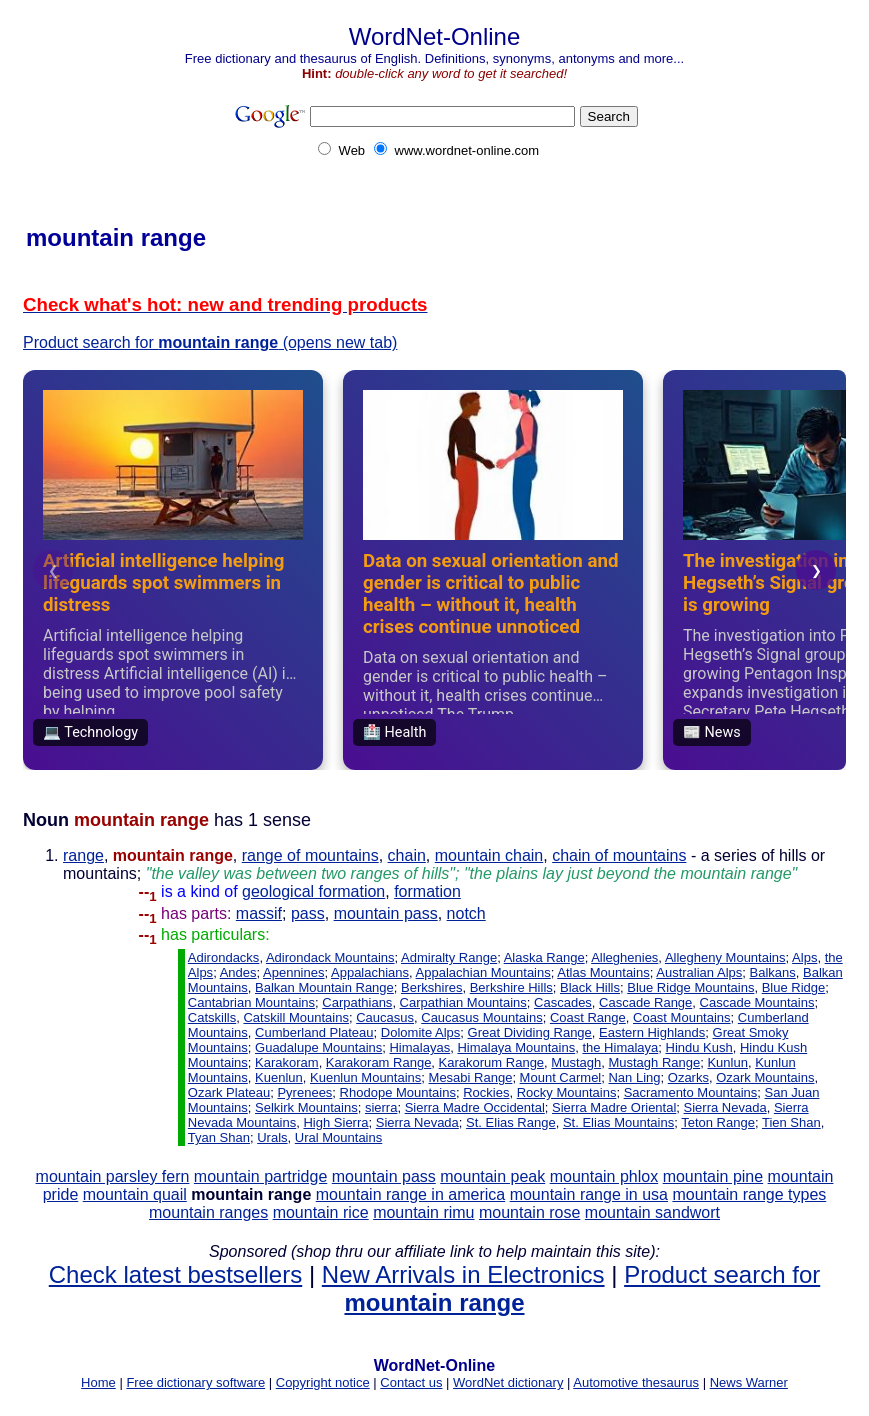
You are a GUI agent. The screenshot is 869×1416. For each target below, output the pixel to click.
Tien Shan (791, 1122)
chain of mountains (619, 855)
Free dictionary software (195, 1382)
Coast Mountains (682, 1017)
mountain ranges (208, 1212)
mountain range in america (410, 1194)
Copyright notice (323, 1382)
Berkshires (431, 987)
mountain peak (492, 1176)
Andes (238, 972)
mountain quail (135, 1194)
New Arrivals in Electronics (463, 1274)
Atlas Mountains (603, 972)
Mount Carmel (561, 1077)
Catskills (212, 1017)
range (83, 855)
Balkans (773, 972)
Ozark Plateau (229, 1092)
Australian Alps (699, 972)
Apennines (293, 972)
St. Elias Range (511, 1122)
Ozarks (688, 1077)
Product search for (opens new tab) (210, 342)
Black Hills (590, 987)
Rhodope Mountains (398, 1092)
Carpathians (357, 1002)
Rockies (486, 1092)
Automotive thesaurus (636, 1382)
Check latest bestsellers (175, 1274)
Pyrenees (304, 1092)
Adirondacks (224, 957)
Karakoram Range (379, 1062)
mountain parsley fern (113, 1176)
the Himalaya (620, 1047)
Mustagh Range (654, 1062)
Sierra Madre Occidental (475, 1107)
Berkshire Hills (511, 987)
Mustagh (576, 1062)
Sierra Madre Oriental (614, 1107)
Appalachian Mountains (483, 972)
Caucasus (385, 1017)
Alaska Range (544, 957)
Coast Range (588, 1017)
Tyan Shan (219, 1137)
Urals (272, 1137)
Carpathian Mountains (463, 1002)
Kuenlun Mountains (365, 1077)
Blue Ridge (794, 987)
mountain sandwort (652, 1212)
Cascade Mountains (757, 1002)
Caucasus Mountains (481, 1017)
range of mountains (310, 855)
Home (98, 1382)
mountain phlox (604, 1176)
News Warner (749, 1382)
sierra (381, 1107)
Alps (804, 957)
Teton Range (718, 1122)
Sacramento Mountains (691, 1092)
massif (259, 913)
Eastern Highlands (652, 1032)
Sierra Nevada (725, 1107)
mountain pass (386, 913)
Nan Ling (634, 1077)
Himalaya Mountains (516, 1047)
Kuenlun (279, 1077)
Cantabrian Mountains (251, 1002)
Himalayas (419, 1047)
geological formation (313, 891)
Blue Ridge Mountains (690, 987)
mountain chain (489, 855)
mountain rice (321, 1212)
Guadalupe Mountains (318, 1047)
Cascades (563, 1002)
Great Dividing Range (530, 1032)
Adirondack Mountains (330, 957)
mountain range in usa (589, 1194)
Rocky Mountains (567, 1092)
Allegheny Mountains (725, 957)
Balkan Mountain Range (324, 987)
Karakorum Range (492, 1062)
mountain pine (713, 1176)
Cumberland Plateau (314, 1032)
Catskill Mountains (296, 1017)
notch (466, 913)
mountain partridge (260, 1176)
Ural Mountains (338, 1137)
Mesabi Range (471, 1077)
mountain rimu (423, 1212)
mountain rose (529, 1212)
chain (407, 855)
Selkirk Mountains (306, 1107)
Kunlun (727, 1062)
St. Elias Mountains (618, 1122)
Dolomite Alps (420, 1032)
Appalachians (370, 972)
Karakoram (287, 1062)
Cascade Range (645, 1002)
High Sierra (335, 1122)
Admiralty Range (449, 957)
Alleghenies (624, 957)
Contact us (411, 1382)
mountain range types (749, 1194)
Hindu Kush (699, 1047)
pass (308, 913)
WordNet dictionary (508, 1382)
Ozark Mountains (765, 1077)
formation (427, 891)
